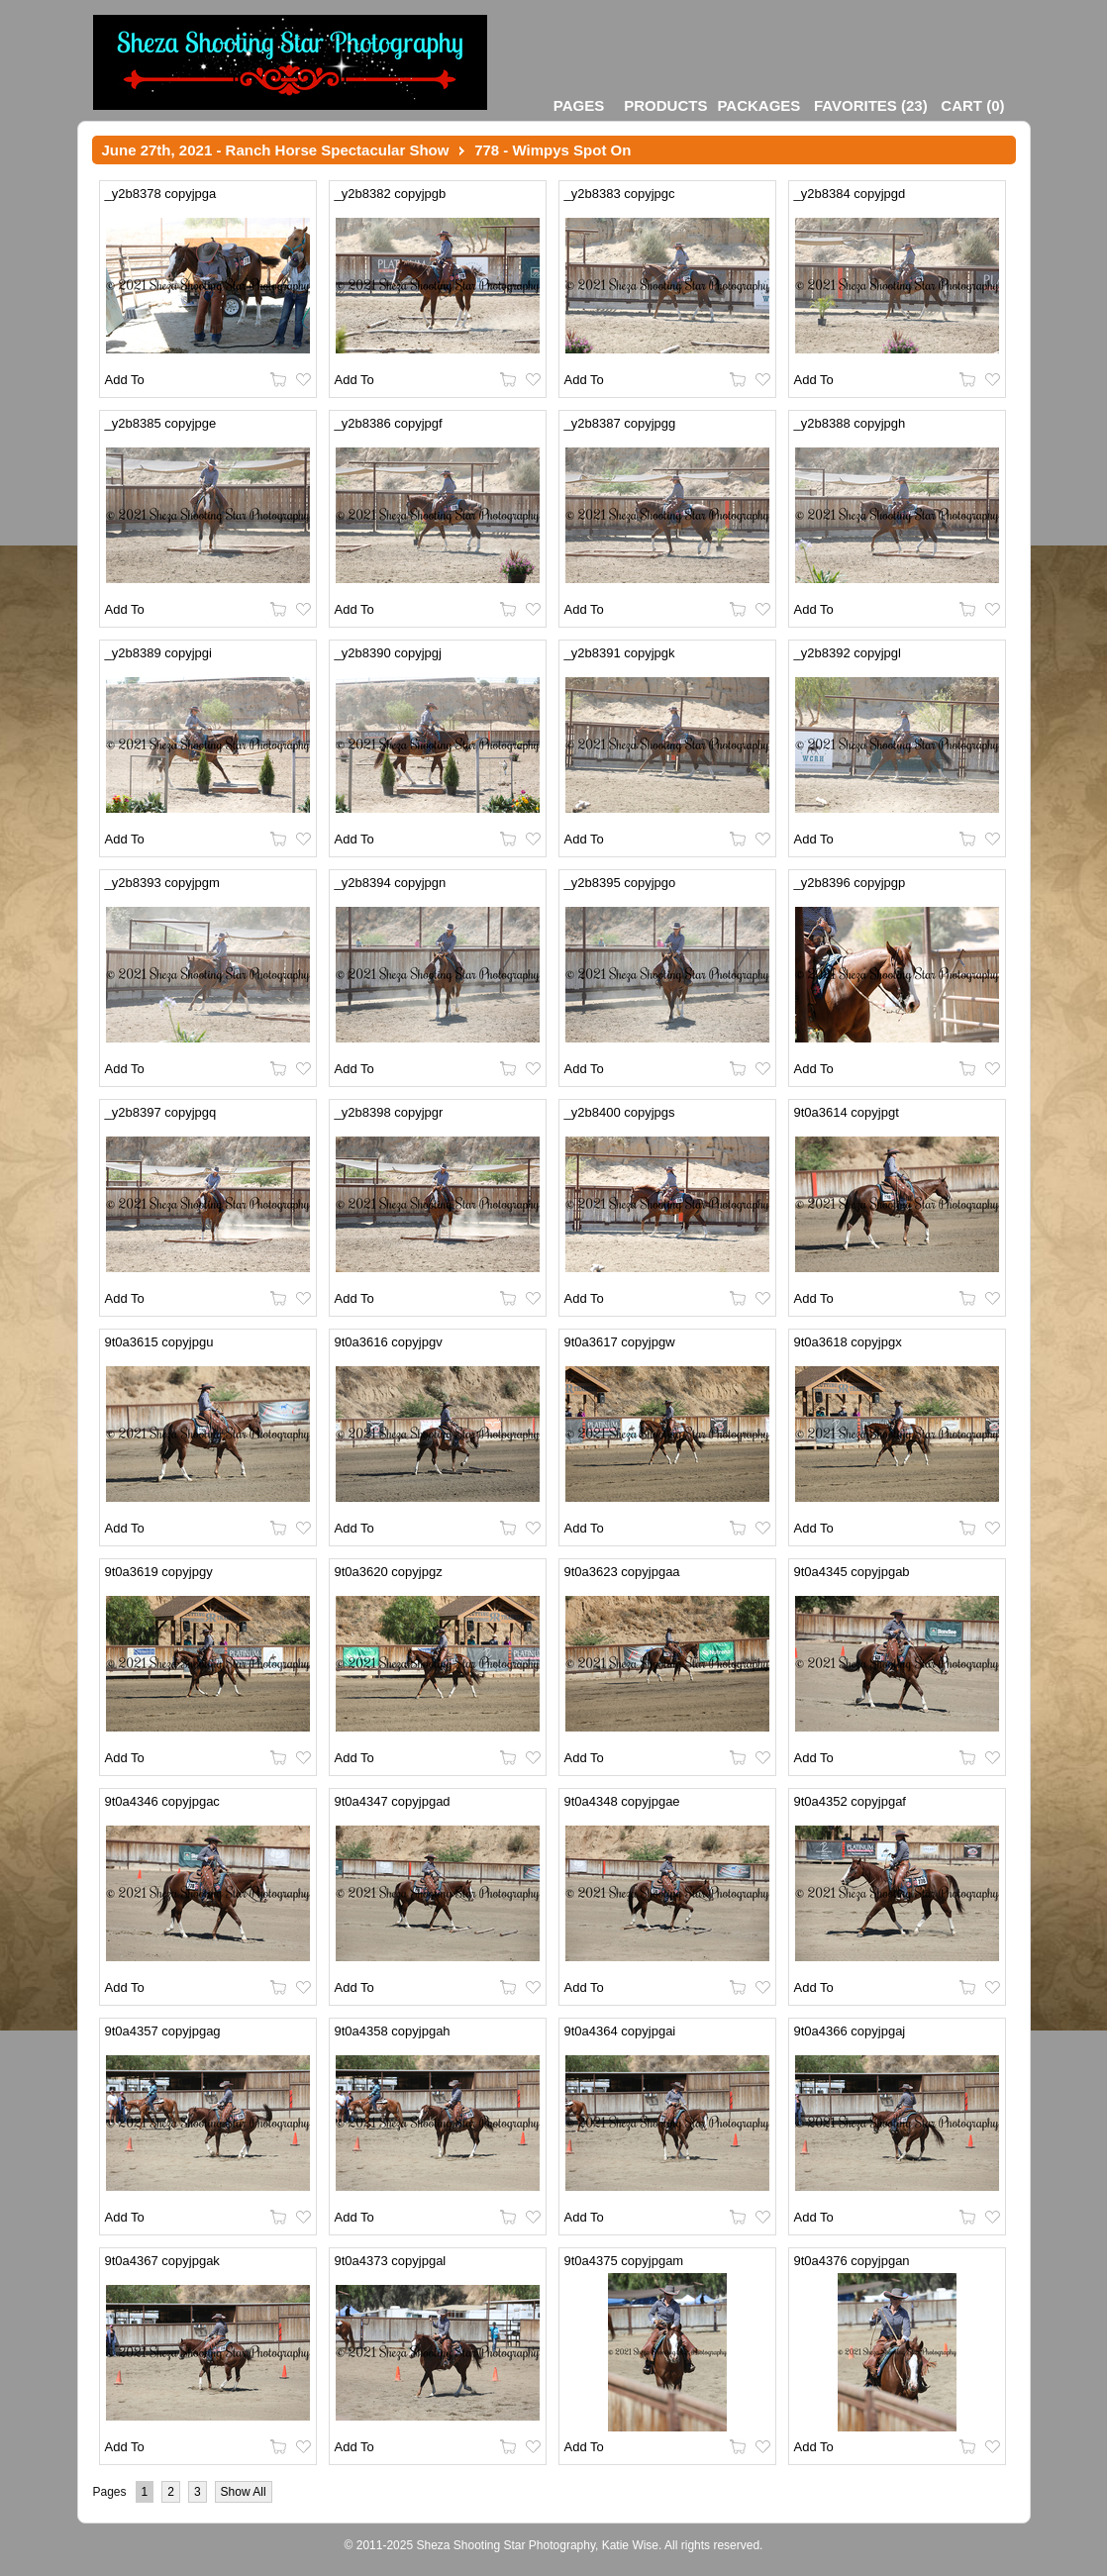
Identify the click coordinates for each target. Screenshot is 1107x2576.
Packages (758, 105)
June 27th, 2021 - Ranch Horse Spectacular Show (276, 150)
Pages (579, 105)
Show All (243, 2492)
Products (665, 105)
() (871, 105)
